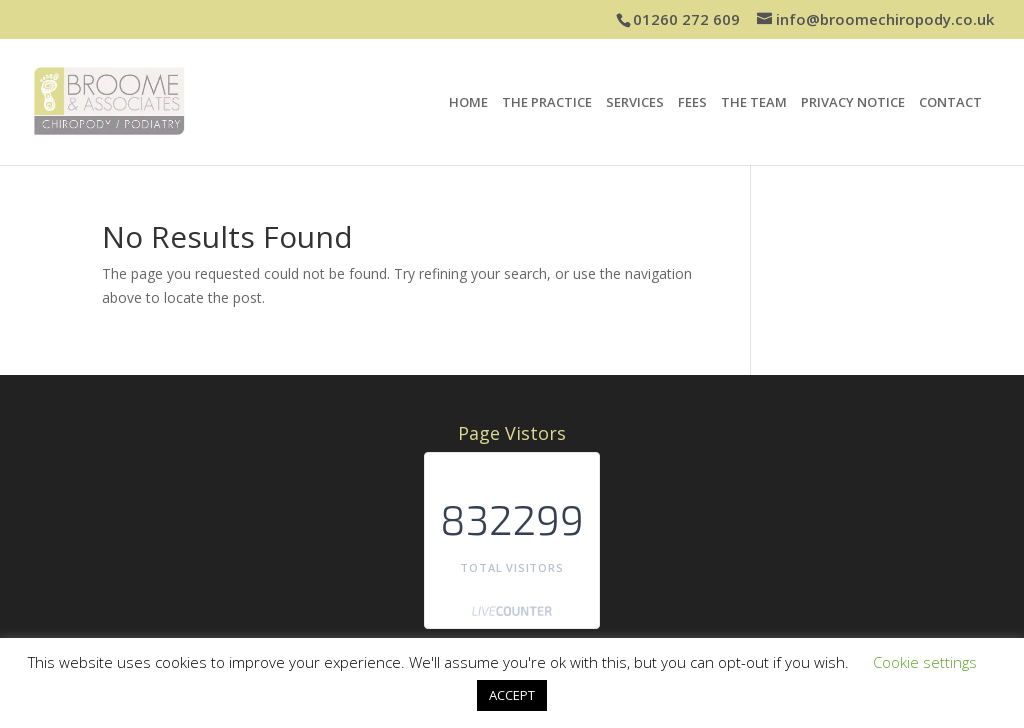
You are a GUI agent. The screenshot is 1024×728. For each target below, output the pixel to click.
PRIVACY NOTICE (853, 103)
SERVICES (635, 103)
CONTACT (950, 103)
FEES (692, 103)
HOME (468, 103)
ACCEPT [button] (512, 695)
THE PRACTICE (547, 103)
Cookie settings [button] (925, 662)
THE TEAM (754, 103)
